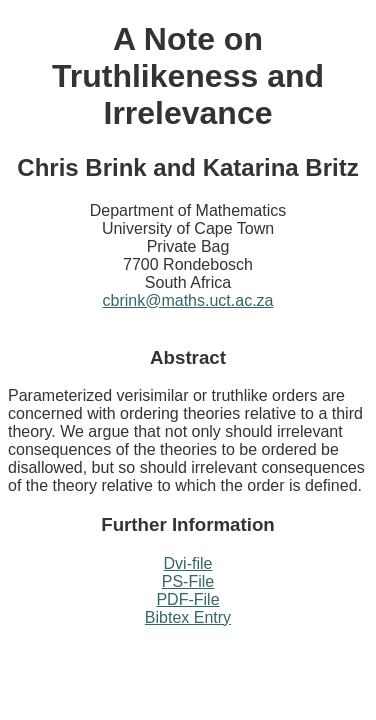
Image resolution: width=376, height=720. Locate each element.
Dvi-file (188, 563)
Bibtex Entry (188, 617)
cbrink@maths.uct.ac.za (188, 300)
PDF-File (187, 599)
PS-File (188, 581)
